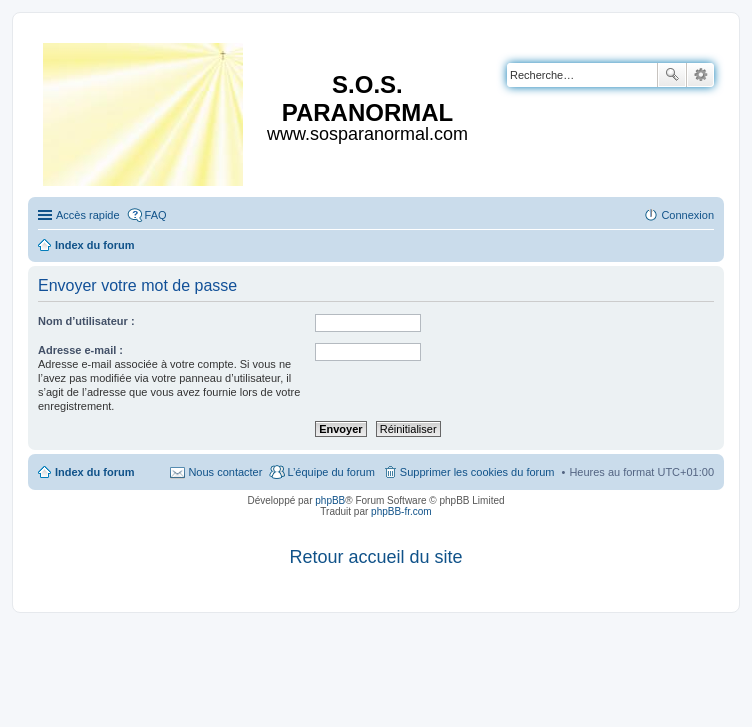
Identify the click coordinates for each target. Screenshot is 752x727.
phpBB (330, 500)
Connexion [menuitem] (687, 215)
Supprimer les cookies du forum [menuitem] (477, 472)
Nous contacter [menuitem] (225, 472)
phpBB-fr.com (401, 511)
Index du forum (94, 472)
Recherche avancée (700, 75)
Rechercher (672, 75)
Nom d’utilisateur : (86, 321)
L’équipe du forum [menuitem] (330, 472)
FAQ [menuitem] (156, 215)
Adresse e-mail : (80, 350)
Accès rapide (88, 215)
